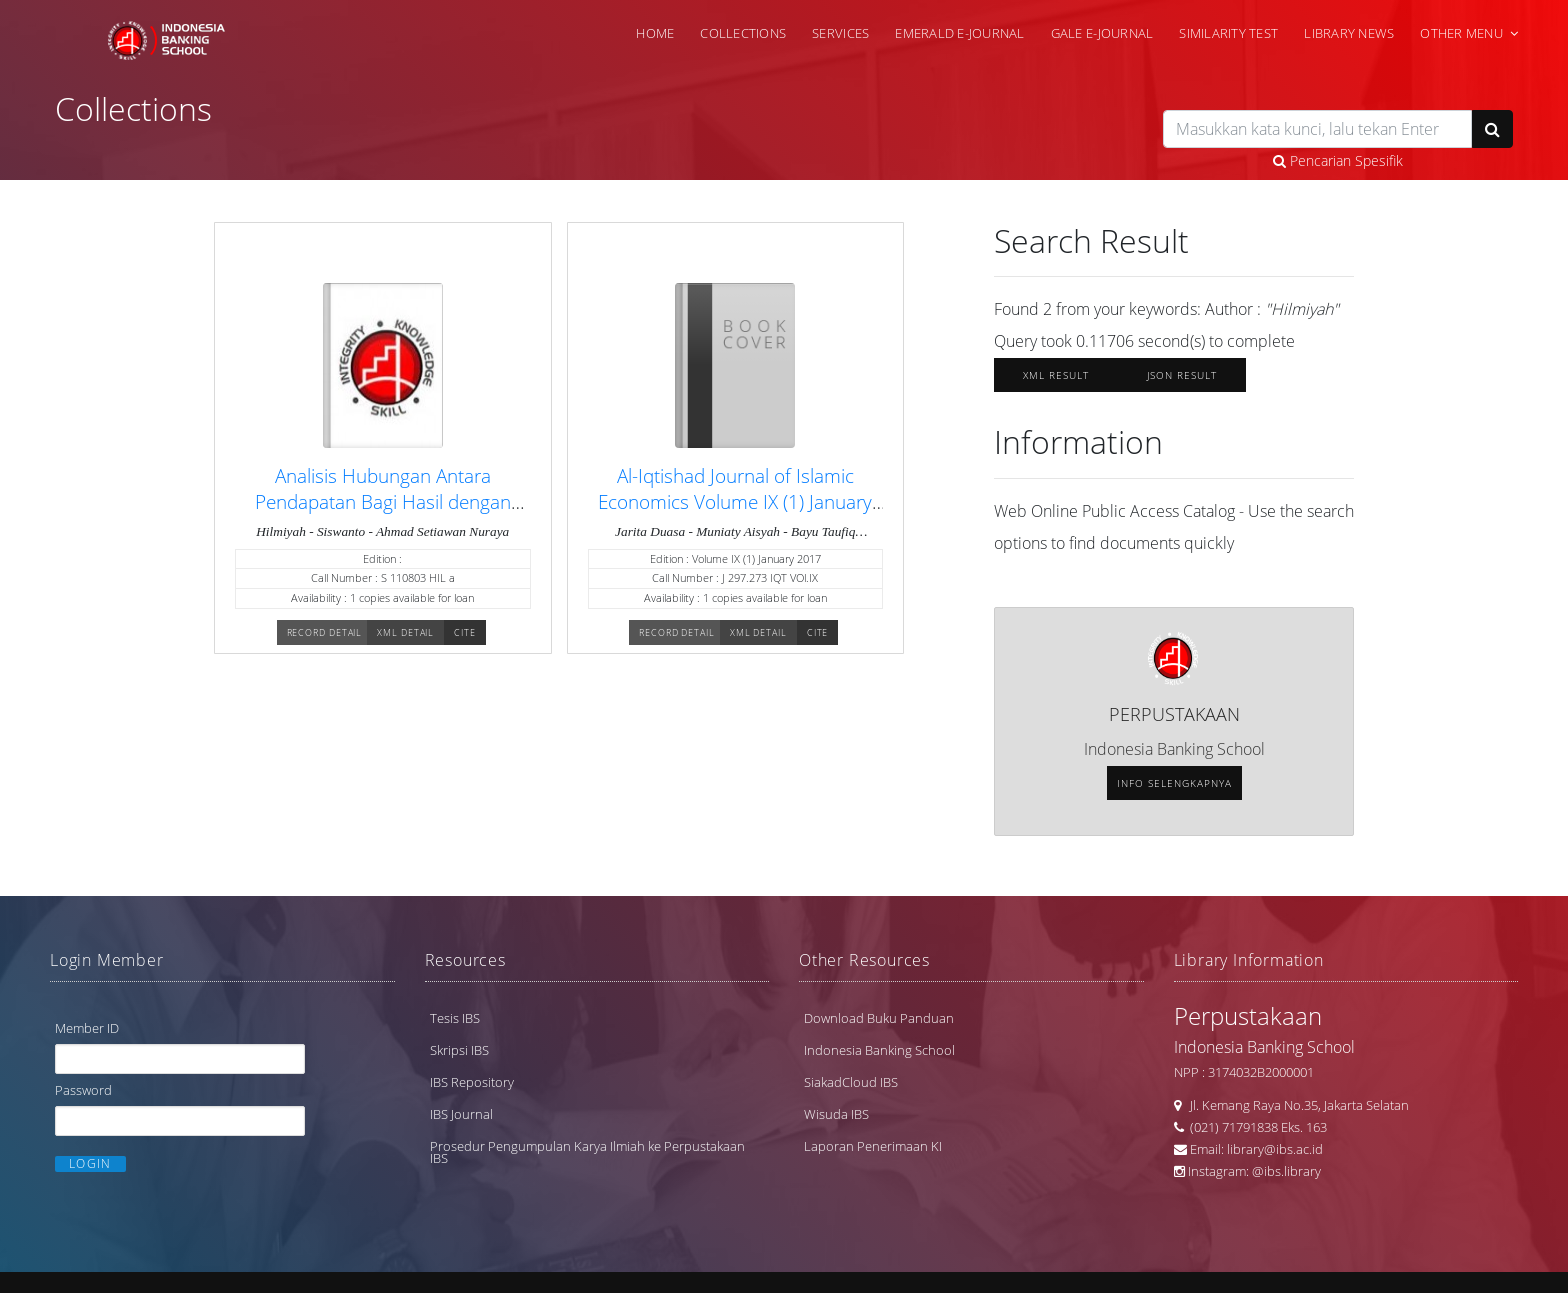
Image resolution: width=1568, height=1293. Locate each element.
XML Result (1056, 375)
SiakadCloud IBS (851, 1082)
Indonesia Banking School (879, 1050)
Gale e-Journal (1102, 33)
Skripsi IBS (459, 1050)
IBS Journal (461, 1114)
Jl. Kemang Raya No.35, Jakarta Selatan (1295, 1105)
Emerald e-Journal (959, 33)
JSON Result (1182, 375)
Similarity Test (1228, 33)
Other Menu (1461, 33)
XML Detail (405, 632)
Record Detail (325, 632)
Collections (743, 33)
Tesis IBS (455, 1018)
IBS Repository (472, 1082)
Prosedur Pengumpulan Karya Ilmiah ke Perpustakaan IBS (587, 1152)
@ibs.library (1286, 1171)
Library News (1349, 33)
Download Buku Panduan (879, 1018)
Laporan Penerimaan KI (873, 1146)
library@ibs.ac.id (1275, 1149)
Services (840, 33)
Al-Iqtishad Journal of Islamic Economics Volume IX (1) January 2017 (735, 501)
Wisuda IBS (836, 1114)
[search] (1317, 129)
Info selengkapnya (1174, 783)
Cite (465, 632)
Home (655, 33)
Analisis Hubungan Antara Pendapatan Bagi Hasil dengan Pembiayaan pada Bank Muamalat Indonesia (383, 514)
